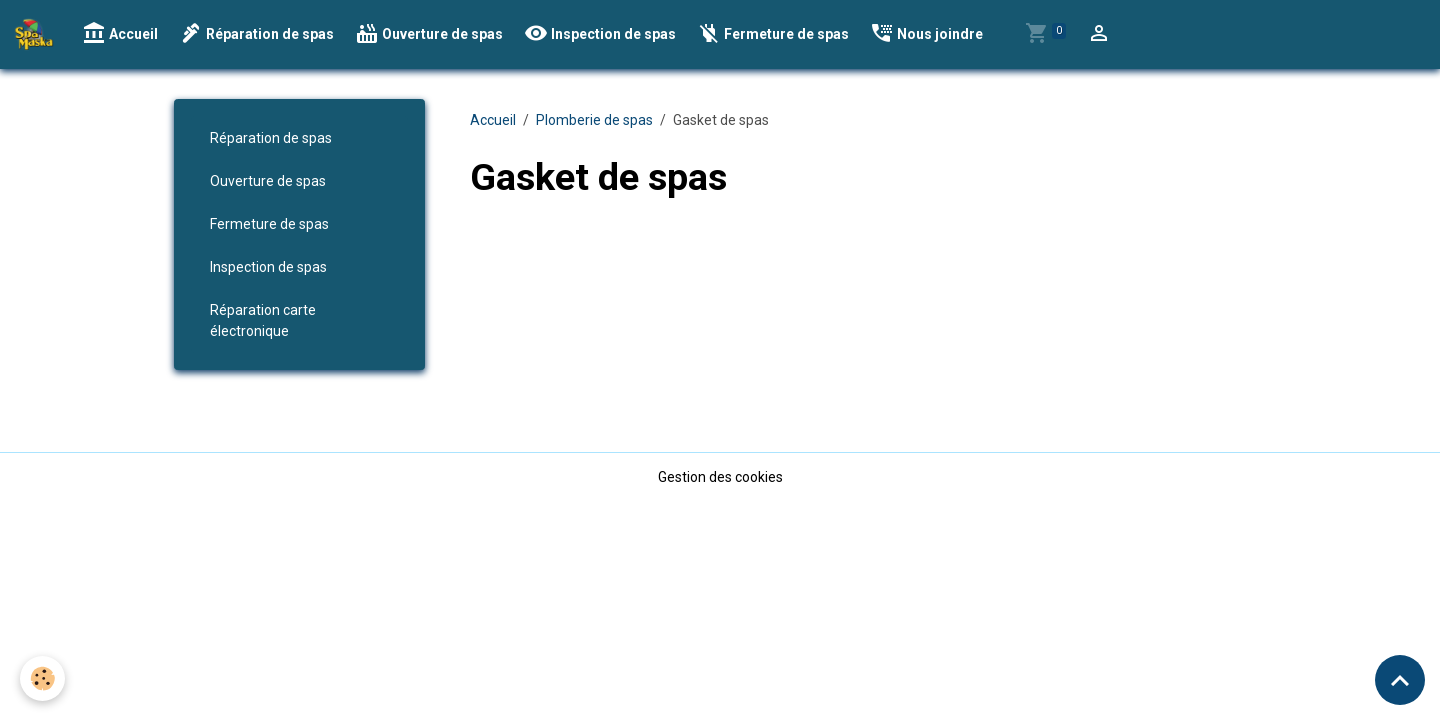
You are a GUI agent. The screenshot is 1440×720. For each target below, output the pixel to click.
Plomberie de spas (594, 120)
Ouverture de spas (429, 33)
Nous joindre (926, 33)
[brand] (37, 34)
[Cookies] (42, 678)
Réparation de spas (256, 33)
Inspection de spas (600, 33)
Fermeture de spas (773, 33)
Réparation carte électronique (263, 320)
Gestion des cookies (720, 477)
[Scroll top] (1400, 680)
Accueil (120, 33)
